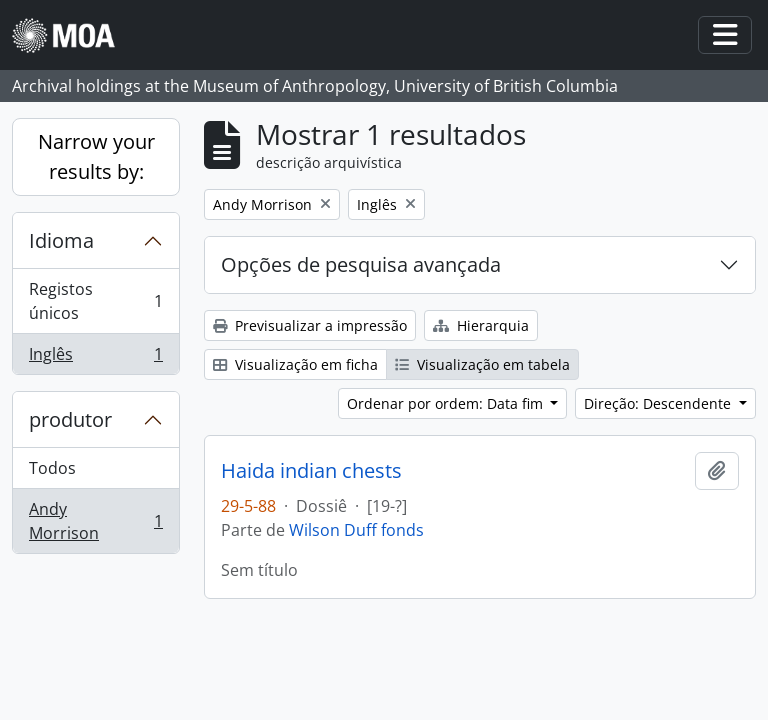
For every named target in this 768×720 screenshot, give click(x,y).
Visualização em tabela (482, 364)
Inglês (95, 358)
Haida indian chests (311, 471)
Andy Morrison (95, 521)
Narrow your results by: (96, 156)
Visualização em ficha (295, 364)
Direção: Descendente (659, 403)
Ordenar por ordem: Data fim (447, 403)
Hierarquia (481, 325)
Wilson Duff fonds (356, 530)
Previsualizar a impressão (310, 325)
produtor (70, 419)
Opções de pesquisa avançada (361, 264)
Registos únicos (95, 301)
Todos (52, 468)
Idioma (61, 240)
